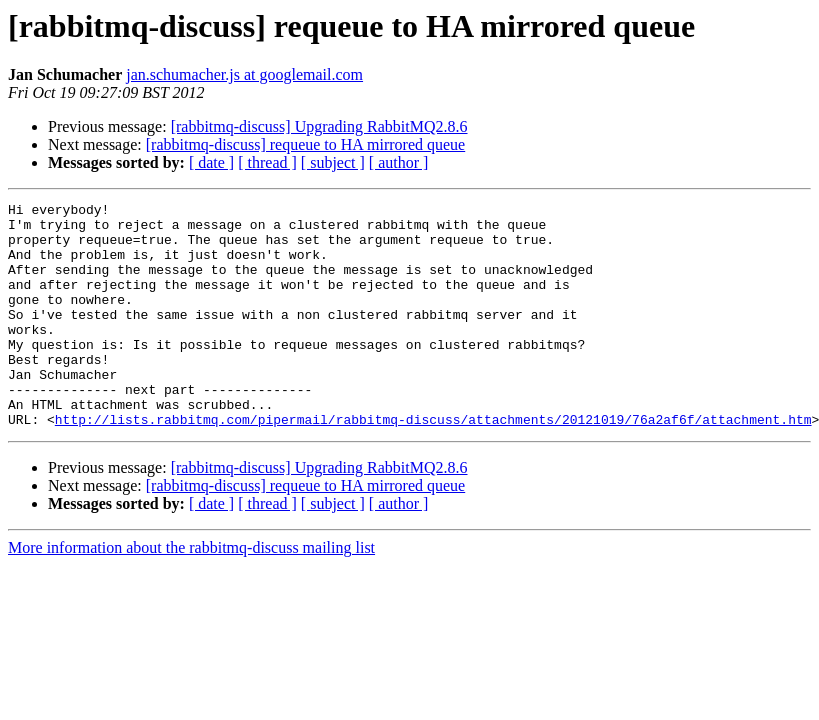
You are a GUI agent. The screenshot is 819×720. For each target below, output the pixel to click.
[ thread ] (267, 162)
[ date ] (211, 162)
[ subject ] (333, 162)
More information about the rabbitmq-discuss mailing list (191, 592)
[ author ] (399, 162)
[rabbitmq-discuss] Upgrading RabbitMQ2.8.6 (319, 126)
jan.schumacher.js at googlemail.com (244, 74)
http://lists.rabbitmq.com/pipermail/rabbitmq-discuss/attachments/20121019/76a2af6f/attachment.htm (433, 464)
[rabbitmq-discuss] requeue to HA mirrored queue (305, 144)
